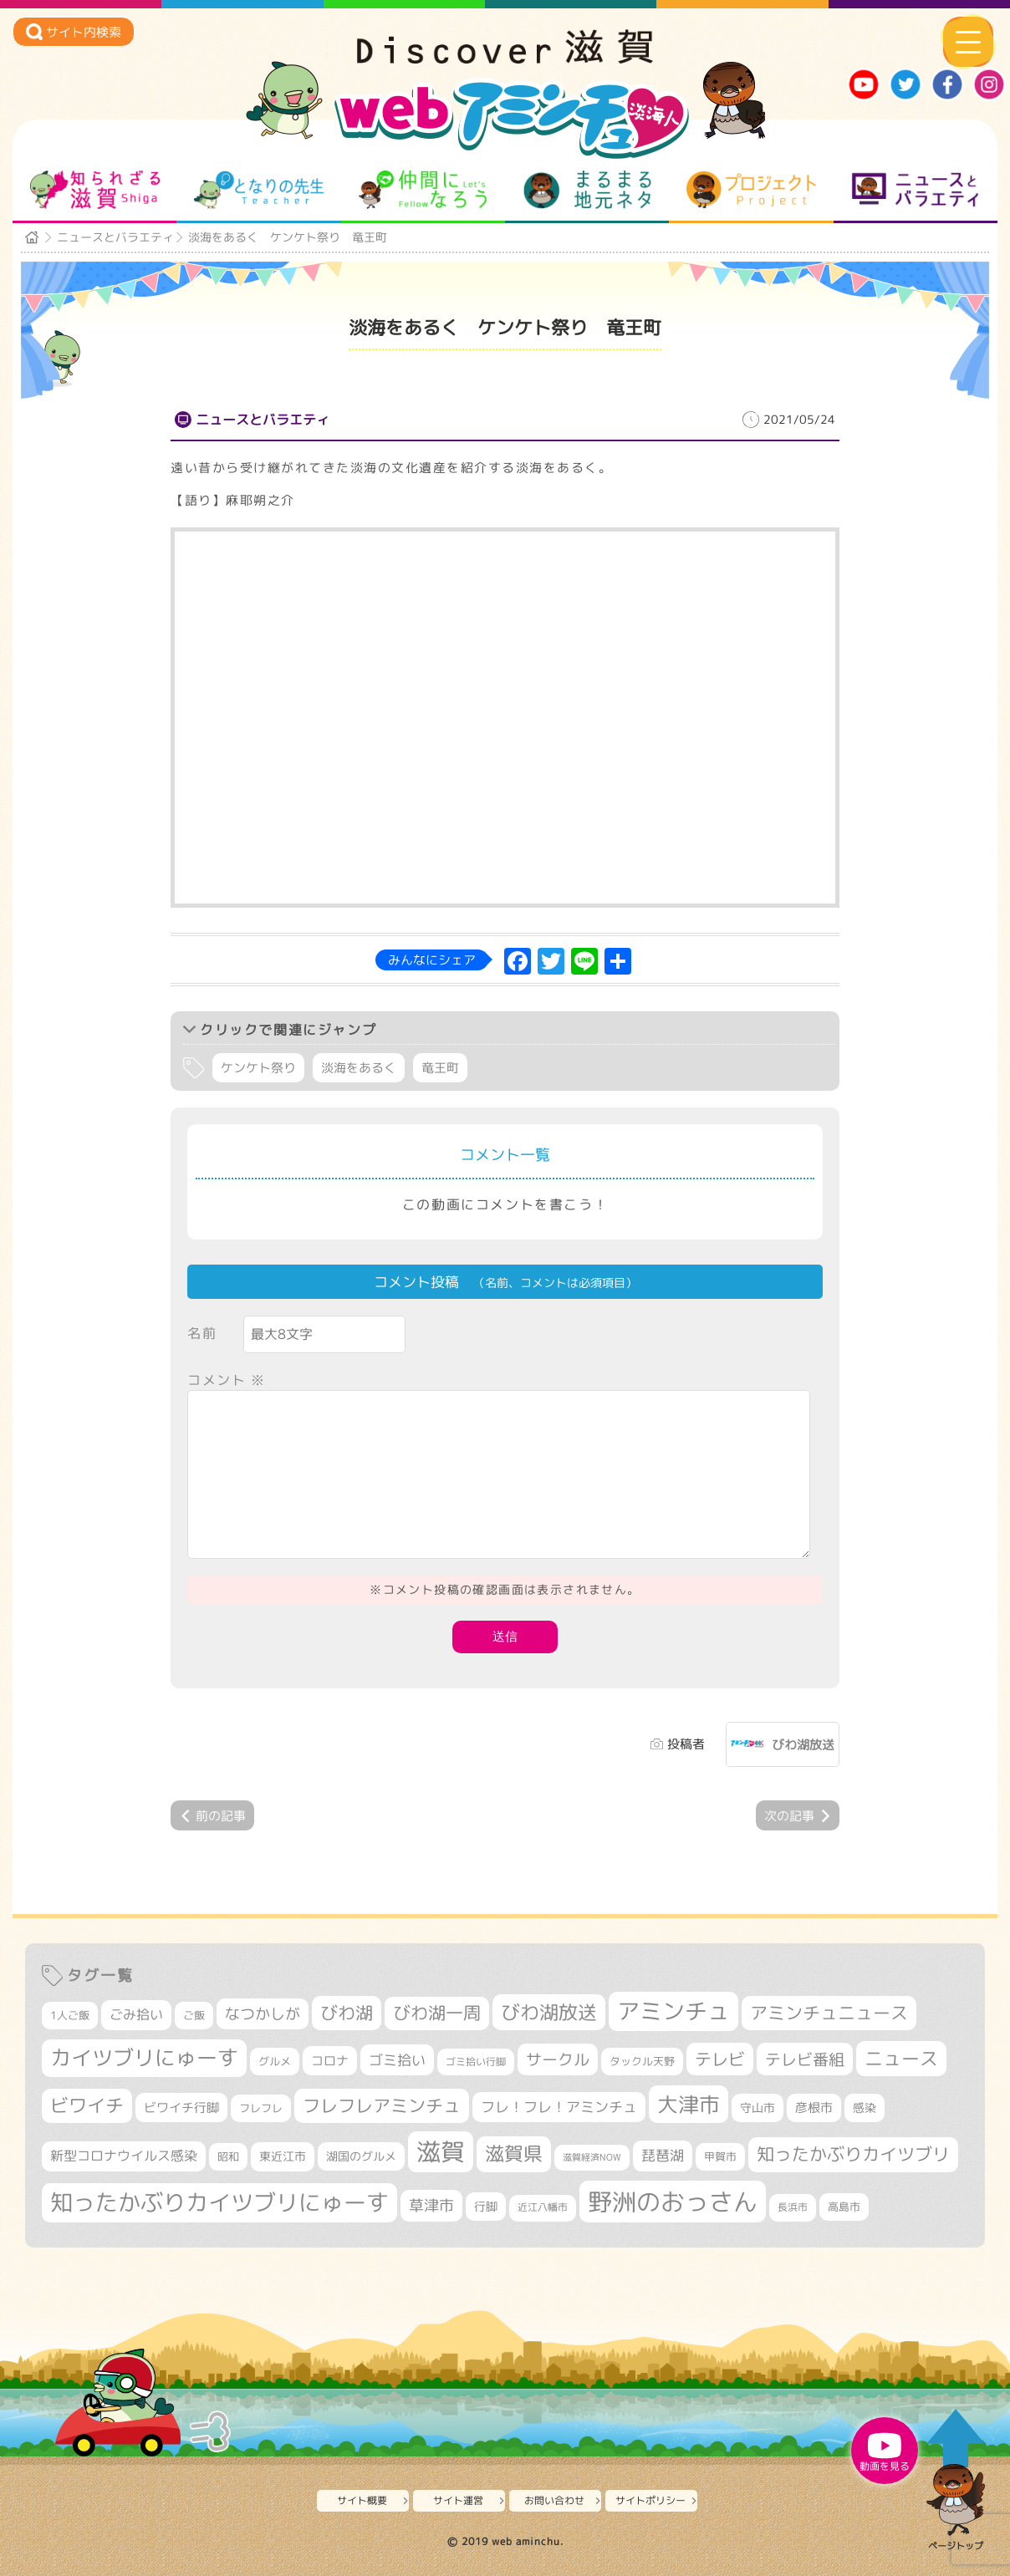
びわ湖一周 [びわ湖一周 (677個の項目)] (437, 2013)
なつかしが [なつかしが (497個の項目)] (262, 2013)
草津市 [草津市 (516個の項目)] (431, 2205)
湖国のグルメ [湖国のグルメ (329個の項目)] (361, 2156)
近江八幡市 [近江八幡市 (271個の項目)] (543, 2207)
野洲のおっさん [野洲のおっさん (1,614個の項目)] (673, 2201)
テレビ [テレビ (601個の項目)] (720, 2059)
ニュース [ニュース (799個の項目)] (901, 2058)
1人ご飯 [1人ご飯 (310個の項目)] (69, 2015)
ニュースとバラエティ (915, 190)
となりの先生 (259, 190)
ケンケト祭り (258, 1068)
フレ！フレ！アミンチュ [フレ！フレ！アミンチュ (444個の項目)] (559, 2106)
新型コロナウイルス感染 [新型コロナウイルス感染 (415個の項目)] (123, 2155)
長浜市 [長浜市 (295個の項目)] (793, 2207)
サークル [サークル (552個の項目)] (557, 2059)
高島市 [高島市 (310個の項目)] (844, 2206)
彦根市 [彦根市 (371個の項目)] (814, 2107)
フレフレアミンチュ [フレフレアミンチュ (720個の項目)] (382, 2105)
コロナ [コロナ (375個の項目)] (330, 2060)
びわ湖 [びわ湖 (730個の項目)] (346, 2012)
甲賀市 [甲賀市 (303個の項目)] (720, 2156)
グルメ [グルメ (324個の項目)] (274, 2061)
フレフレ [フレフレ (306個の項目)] (261, 2107)
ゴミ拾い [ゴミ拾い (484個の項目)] (397, 2059)
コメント (226, 1380)
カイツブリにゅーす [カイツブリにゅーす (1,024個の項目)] (144, 2057)
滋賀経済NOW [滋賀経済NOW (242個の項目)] (592, 2157)
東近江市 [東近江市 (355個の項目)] (282, 2156)
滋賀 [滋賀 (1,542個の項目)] (440, 2151)
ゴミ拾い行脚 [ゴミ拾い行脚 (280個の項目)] (476, 2061)
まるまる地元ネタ (587, 190)
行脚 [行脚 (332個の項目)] (485, 2206)
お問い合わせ (554, 2500)
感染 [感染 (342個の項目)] (864, 2108)
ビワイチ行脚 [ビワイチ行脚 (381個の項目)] (181, 2107)
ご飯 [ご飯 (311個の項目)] (194, 2015)
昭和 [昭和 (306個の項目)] (228, 2156)
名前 (202, 1333)
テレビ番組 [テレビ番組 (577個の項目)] (804, 2059)
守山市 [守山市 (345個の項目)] (757, 2108)
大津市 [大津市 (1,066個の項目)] (688, 2104)
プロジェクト (751, 190)
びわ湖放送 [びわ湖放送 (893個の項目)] (549, 2011)
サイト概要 (362, 2500)
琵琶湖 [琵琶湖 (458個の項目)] (662, 2155)
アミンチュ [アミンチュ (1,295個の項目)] (673, 2011)
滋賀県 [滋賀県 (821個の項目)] (514, 2153)
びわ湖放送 (803, 1745)
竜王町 (440, 1068)
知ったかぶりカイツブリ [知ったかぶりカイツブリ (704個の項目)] (853, 2153)
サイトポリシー (650, 2500)
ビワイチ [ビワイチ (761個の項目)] (87, 2105)
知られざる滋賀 (95, 190)
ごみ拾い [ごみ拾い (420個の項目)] (136, 2014)
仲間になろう (422, 190)
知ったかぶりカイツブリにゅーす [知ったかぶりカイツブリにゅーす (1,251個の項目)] (219, 2202)
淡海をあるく (358, 1068)
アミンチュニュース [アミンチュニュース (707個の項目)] (829, 2012)
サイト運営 (458, 2500)
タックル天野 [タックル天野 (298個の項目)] (642, 2061)
